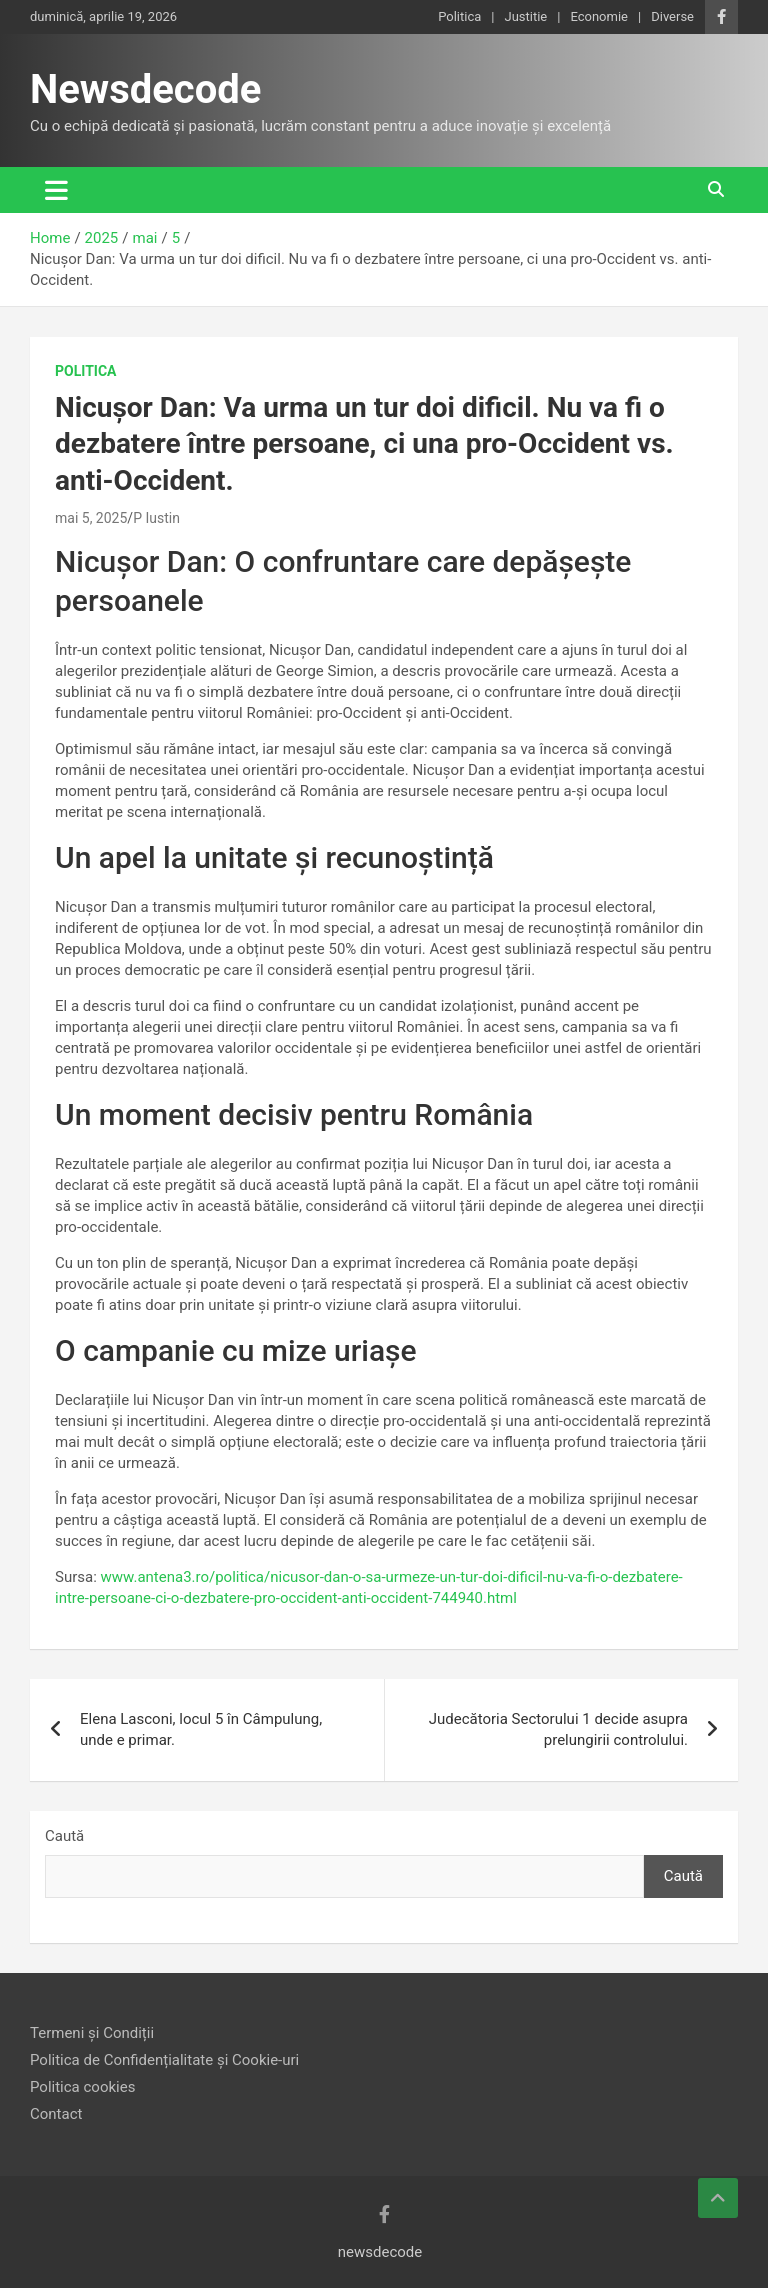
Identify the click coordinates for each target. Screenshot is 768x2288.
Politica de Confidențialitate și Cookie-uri (164, 2060)
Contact (56, 2114)
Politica (459, 16)
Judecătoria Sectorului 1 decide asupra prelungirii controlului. (558, 1729)
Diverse (672, 16)
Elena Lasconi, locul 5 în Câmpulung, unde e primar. (201, 1729)
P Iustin (156, 518)
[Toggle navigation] (56, 190)
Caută (64, 1836)
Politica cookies (82, 2087)
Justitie (525, 16)
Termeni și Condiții (92, 2033)
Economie (599, 16)
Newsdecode (145, 89)
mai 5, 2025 (91, 518)
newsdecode (380, 2252)
